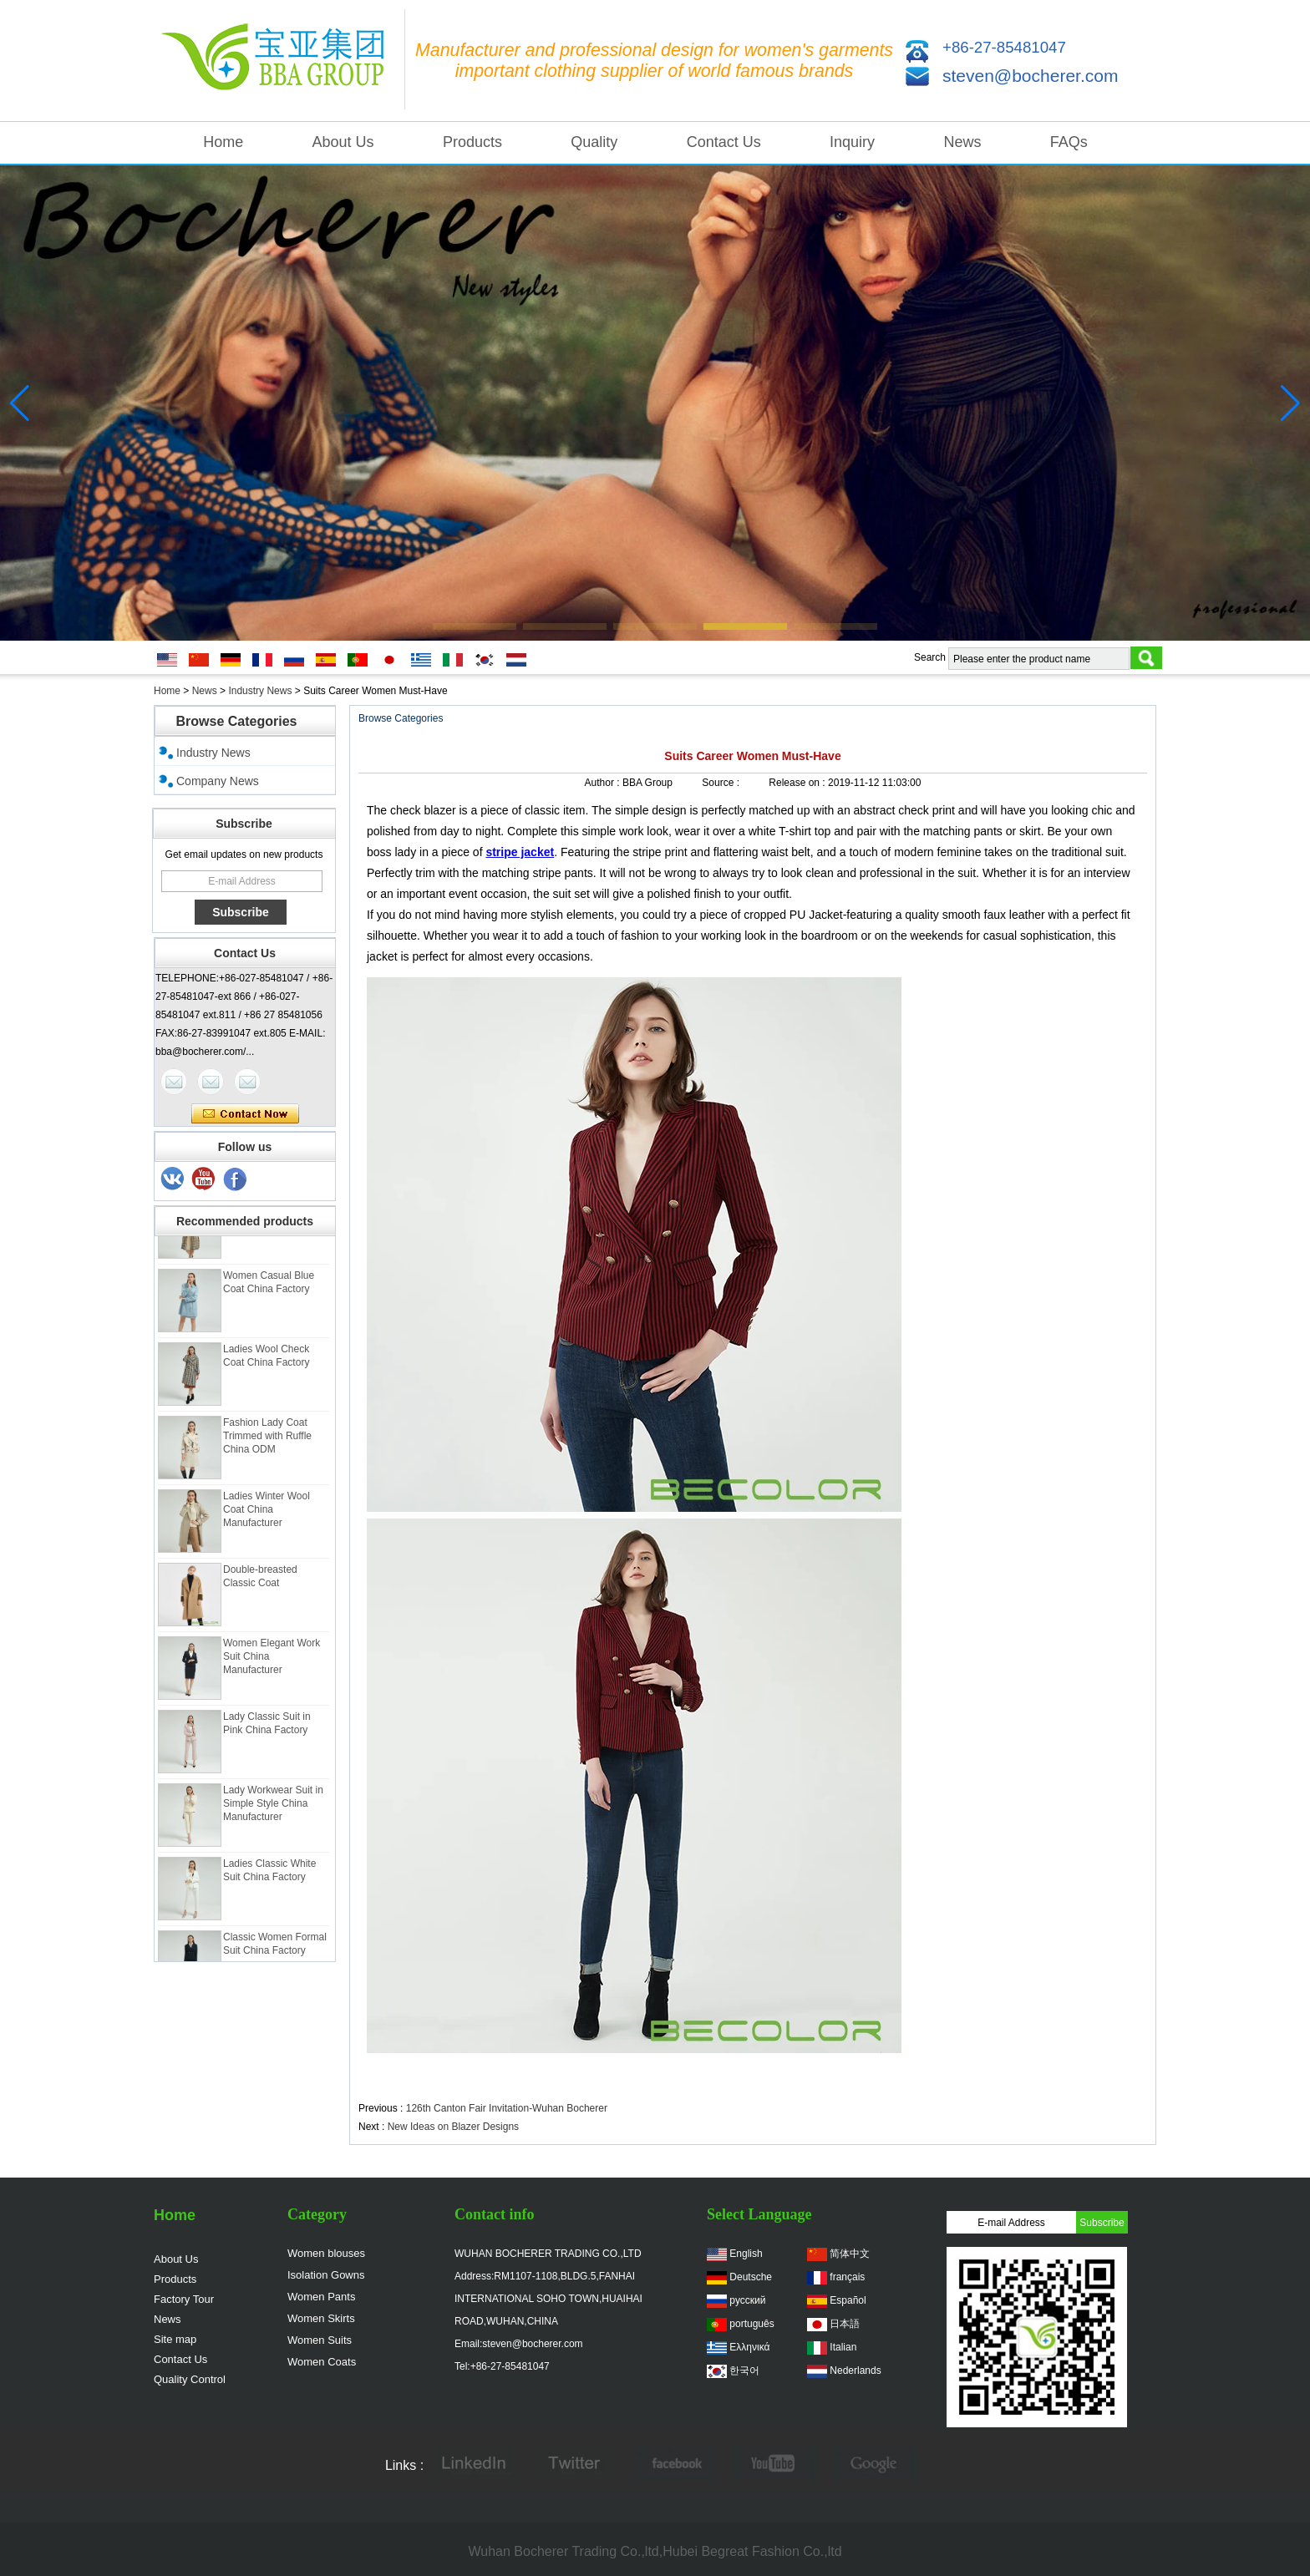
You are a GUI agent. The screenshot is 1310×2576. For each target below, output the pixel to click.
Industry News (260, 691)
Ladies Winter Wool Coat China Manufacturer (266, 1519)
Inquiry (852, 142)
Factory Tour (184, 2299)
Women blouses (326, 2253)
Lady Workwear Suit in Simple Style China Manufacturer (273, 1813)
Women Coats (321, 2361)
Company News (217, 781)
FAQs (1069, 142)
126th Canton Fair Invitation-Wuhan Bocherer (506, 2108)
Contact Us (724, 142)
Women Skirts (321, 2318)
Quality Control (190, 2379)
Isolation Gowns (326, 2275)
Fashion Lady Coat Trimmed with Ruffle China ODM (267, 1446)
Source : (722, 783)
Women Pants (321, 2296)
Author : (603, 783)
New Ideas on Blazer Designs (453, 2126)
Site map (175, 2339)
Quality (594, 142)
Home (223, 142)
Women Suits (319, 2340)
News (962, 142)
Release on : (798, 783)
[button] (474, 626)
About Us (343, 142)
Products (472, 142)
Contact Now (245, 1114)
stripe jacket (519, 852)
